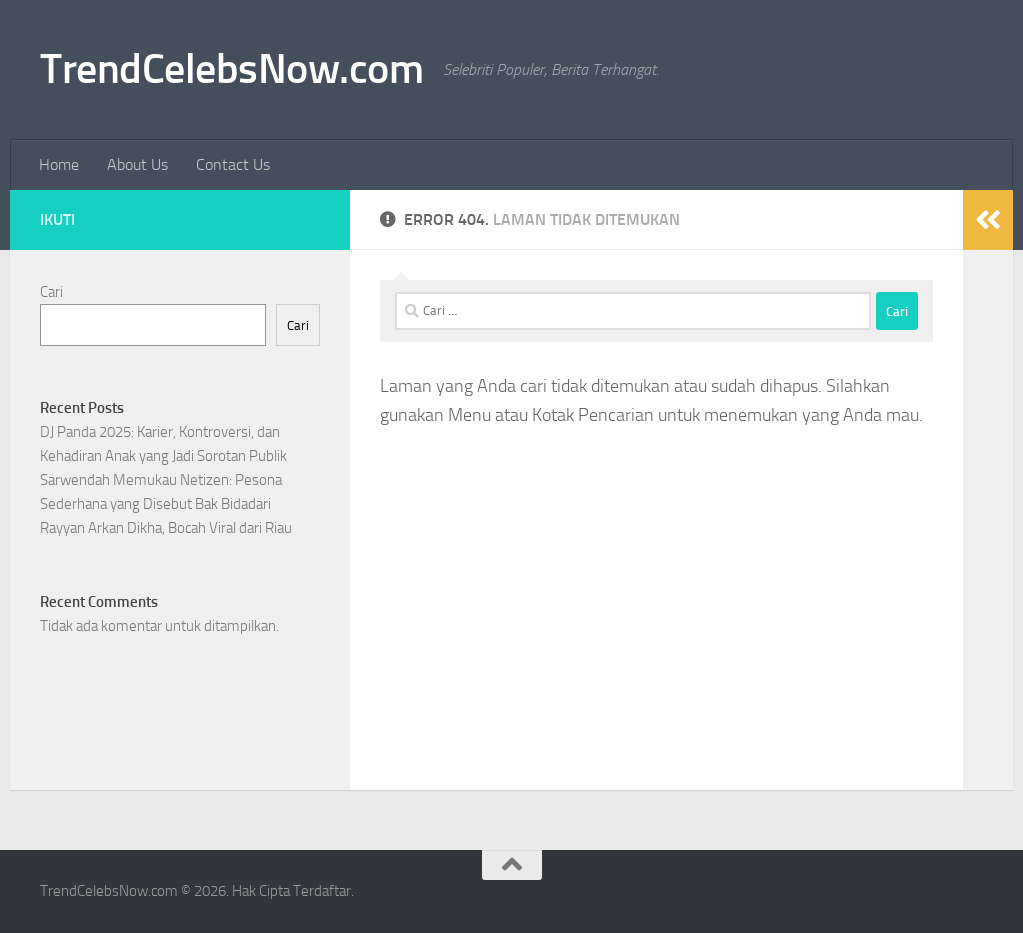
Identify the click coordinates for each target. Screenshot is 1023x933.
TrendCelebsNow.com (231, 69)
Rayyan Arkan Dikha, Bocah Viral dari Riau (166, 528)
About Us (137, 164)
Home (59, 164)
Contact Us (233, 164)
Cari (51, 292)
